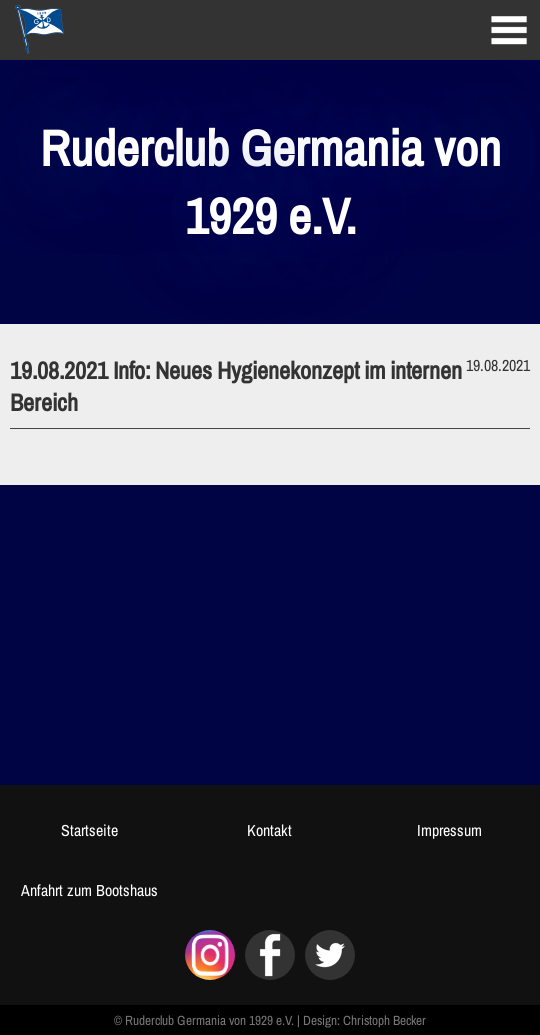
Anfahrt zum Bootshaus (89, 890)
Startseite (89, 830)
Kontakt (269, 830)
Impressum (449, 830)
